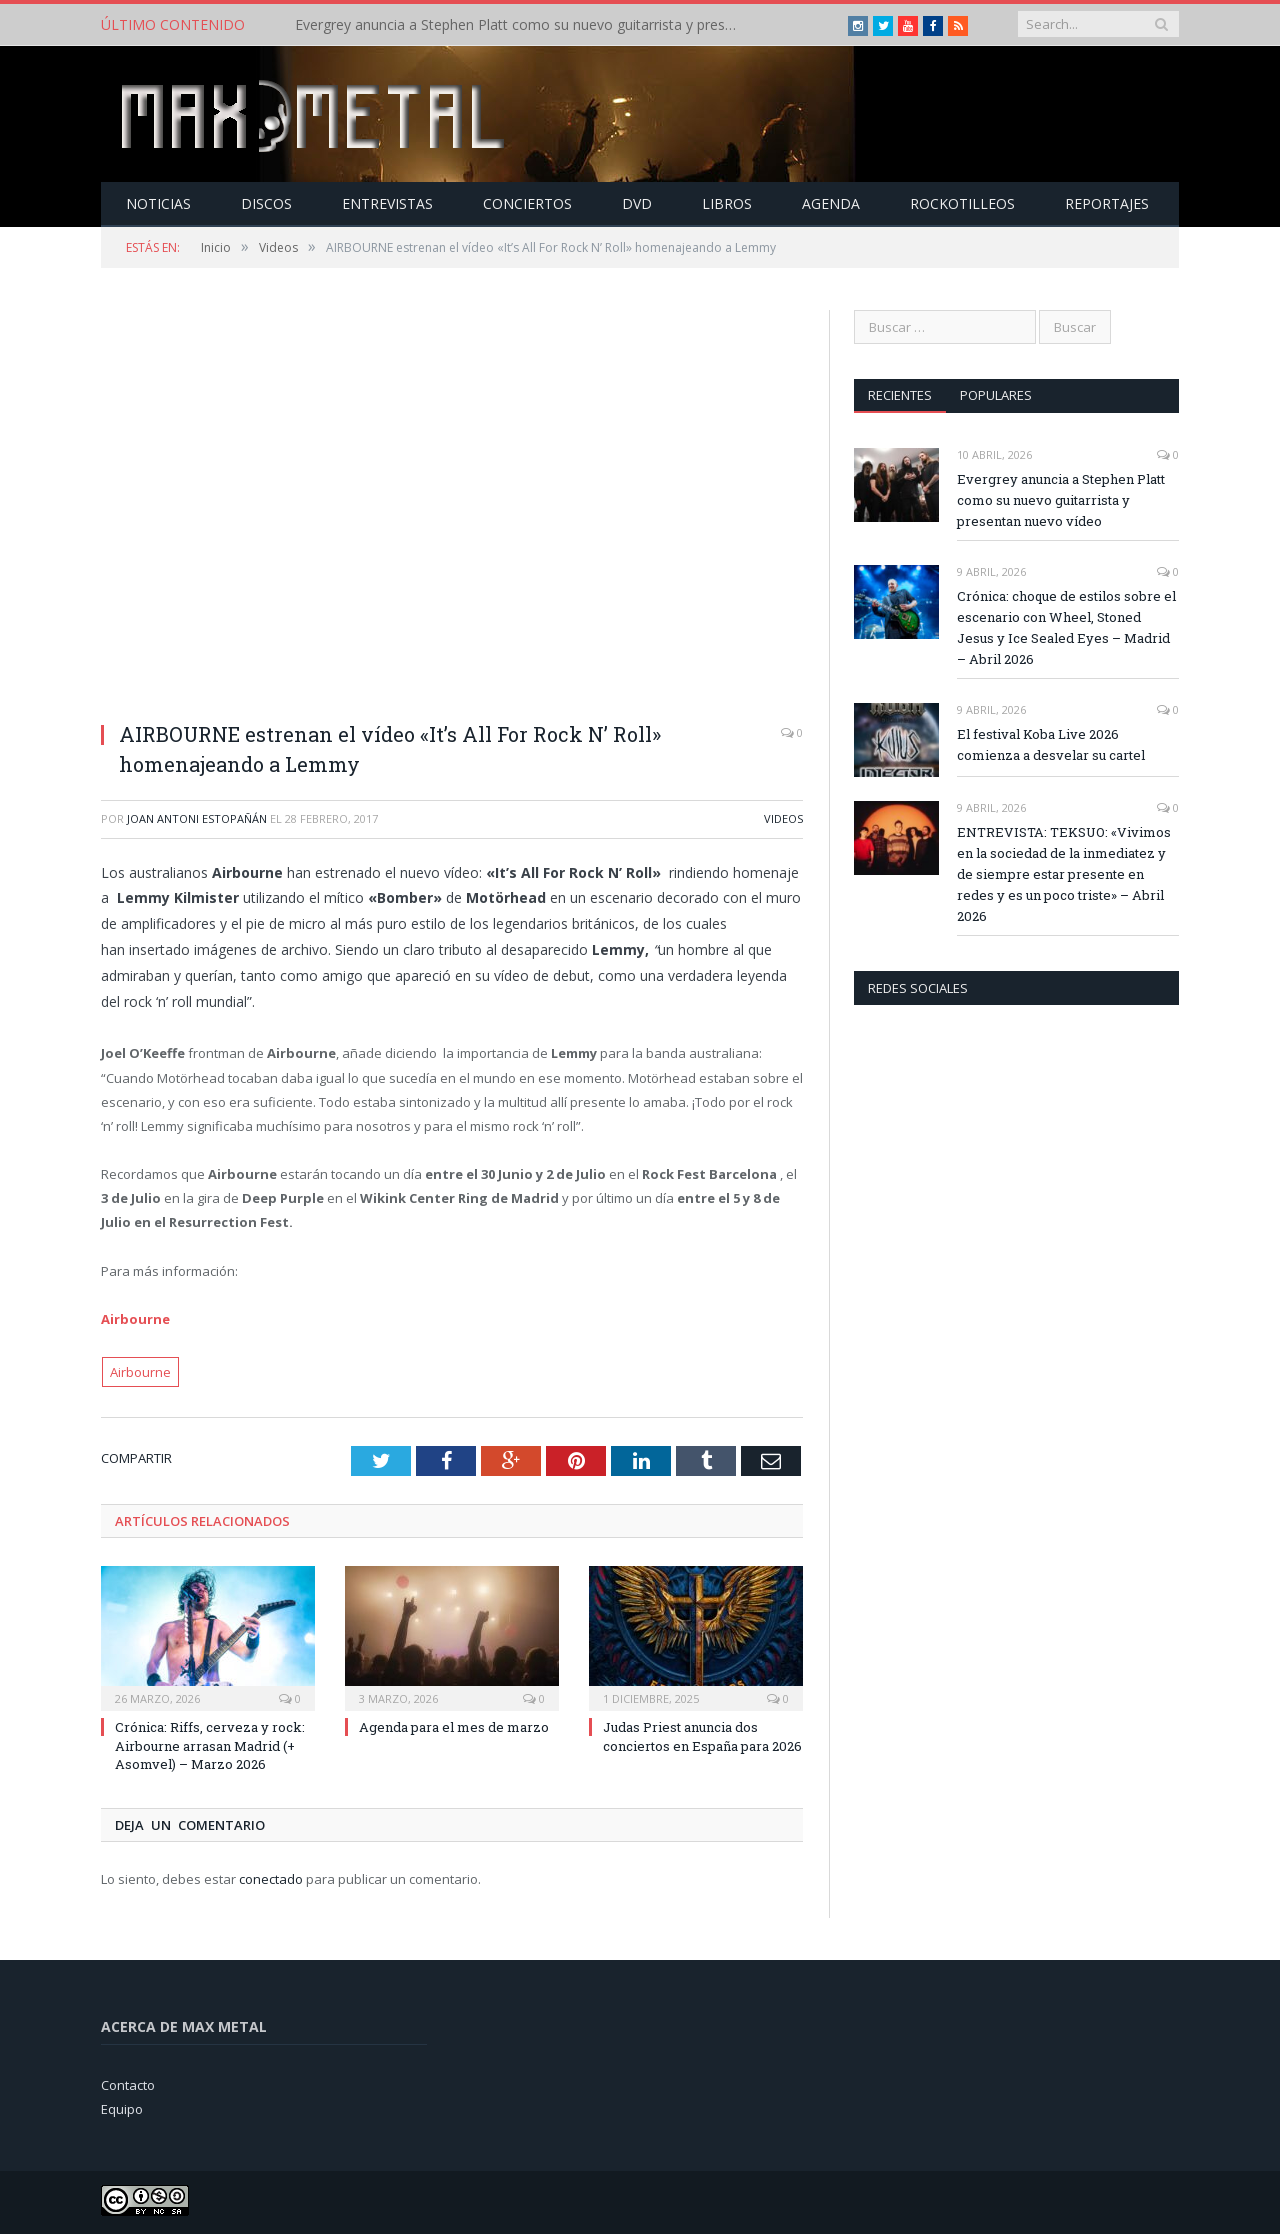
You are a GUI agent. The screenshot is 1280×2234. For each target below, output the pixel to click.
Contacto (128, 2083)
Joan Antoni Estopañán (197, 817)
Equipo (122, 2108)
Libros (727, 202)
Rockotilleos (962, 202)
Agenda (831, 202)
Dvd (637, 202)
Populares (996, 394)
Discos (266, 202)
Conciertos (527, 202)
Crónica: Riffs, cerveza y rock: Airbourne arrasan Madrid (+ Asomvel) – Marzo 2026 (210, 1744)
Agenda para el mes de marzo (454, 1726)
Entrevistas (387, 202)
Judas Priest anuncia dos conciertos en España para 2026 (702, 1735)
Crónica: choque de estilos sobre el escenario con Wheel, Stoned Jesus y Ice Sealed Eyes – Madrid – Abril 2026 (1066, 626)
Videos (783, 817)
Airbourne (135, 1318)
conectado (271, 1878)
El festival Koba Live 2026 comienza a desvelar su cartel (1051, 743)
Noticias (158, 202)
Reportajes (1107, 202)
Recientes (900, 394)
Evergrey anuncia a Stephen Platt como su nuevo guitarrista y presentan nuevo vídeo (525, 25)
